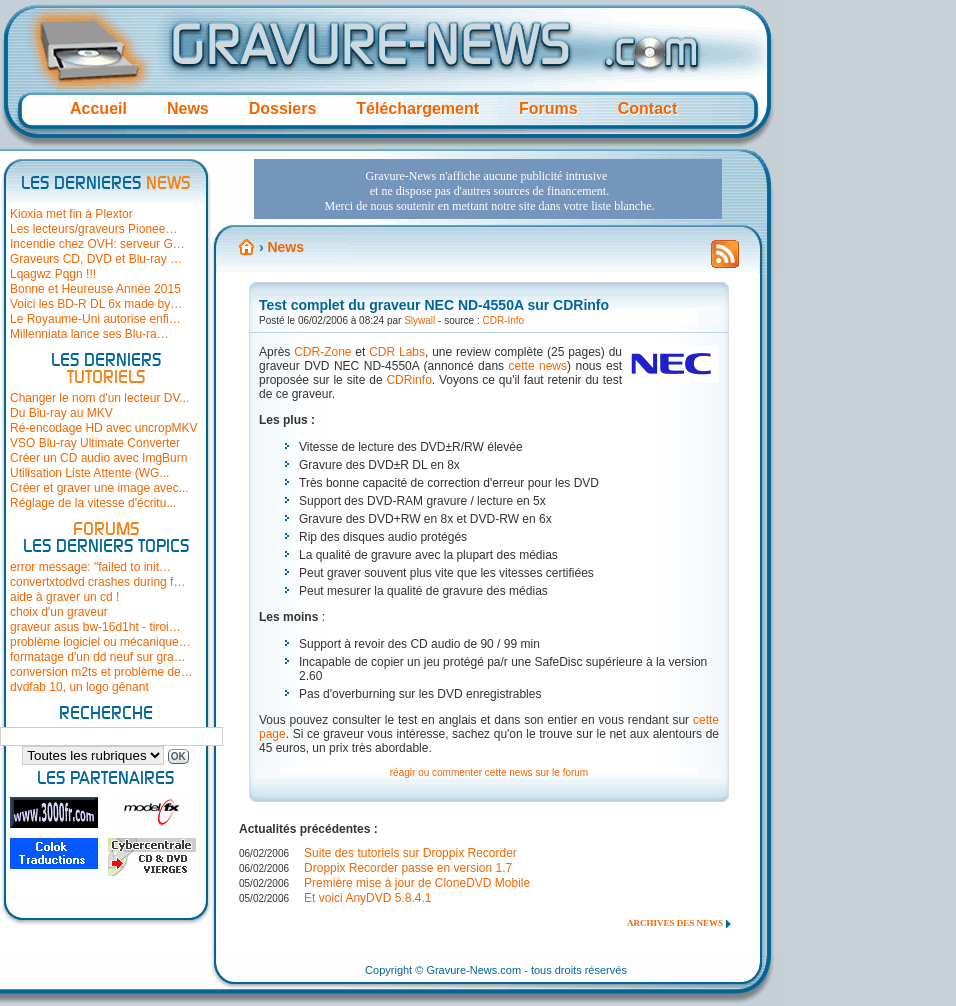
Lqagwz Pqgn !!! (53, 274)
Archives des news (675, 923)
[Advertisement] (488, 189)
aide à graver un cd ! (64, 597)
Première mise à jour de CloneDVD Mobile (417, 883)
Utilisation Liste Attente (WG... (89, 473)
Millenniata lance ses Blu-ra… (89, 334)
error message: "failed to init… (90, 567)
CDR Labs (397, 352)
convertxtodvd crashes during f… (97, 582)
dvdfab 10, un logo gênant (79, 687)
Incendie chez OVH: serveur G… (97, 244)
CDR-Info (504, 320)
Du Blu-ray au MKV (61, 413)
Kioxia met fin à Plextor (71, 214)
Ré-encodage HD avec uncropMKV (103, 428)
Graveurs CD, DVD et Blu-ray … (96, 259)
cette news (538, 366)
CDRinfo (408, 380)
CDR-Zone (322, 352)
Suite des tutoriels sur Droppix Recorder (410, 853)
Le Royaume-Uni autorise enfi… (95, 319)
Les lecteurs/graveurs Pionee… (93, 229)
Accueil (98, 108)
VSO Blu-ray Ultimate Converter (95, 443)
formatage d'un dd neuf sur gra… (98, 657)
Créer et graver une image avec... (99, 488)
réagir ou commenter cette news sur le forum (489, 772)
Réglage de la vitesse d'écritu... (93, 503)
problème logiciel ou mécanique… (100, 642)
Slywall (419, 320)
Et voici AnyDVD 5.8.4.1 (367, 898)
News (188, 108)
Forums (548, 108)
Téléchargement (417, 108)
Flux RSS (725, 260)
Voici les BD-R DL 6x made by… (96, 304)
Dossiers (283, 108)
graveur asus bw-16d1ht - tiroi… (95, 627)
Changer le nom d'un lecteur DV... (99, 398)
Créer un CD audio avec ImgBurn (98, 458)
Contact (648, 108)
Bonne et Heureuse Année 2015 (95, 289)
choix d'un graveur (59, 612)
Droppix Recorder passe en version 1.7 (408, 868)
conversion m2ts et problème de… (101, 672)
